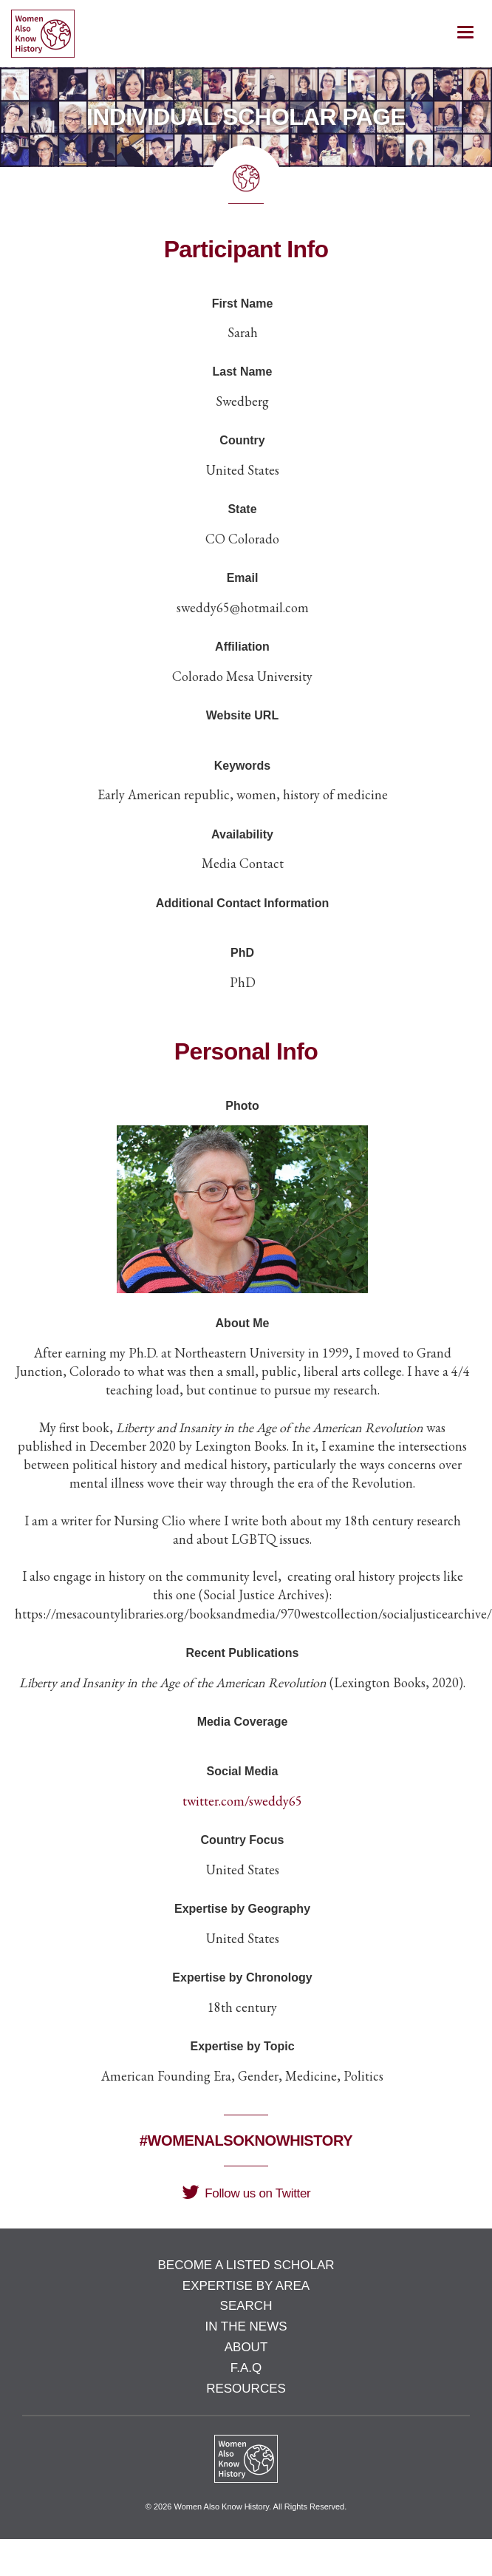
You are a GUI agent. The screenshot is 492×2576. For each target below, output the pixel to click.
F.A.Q (246, 2368)
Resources (246, 2389)
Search (246, 2306)
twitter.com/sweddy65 (242, 1800)
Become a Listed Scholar (245, 2265)
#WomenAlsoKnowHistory (246, 2140)
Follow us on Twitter (246, 2193)
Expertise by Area (246, 2286)
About (246, 2347)
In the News (246, 2326)
